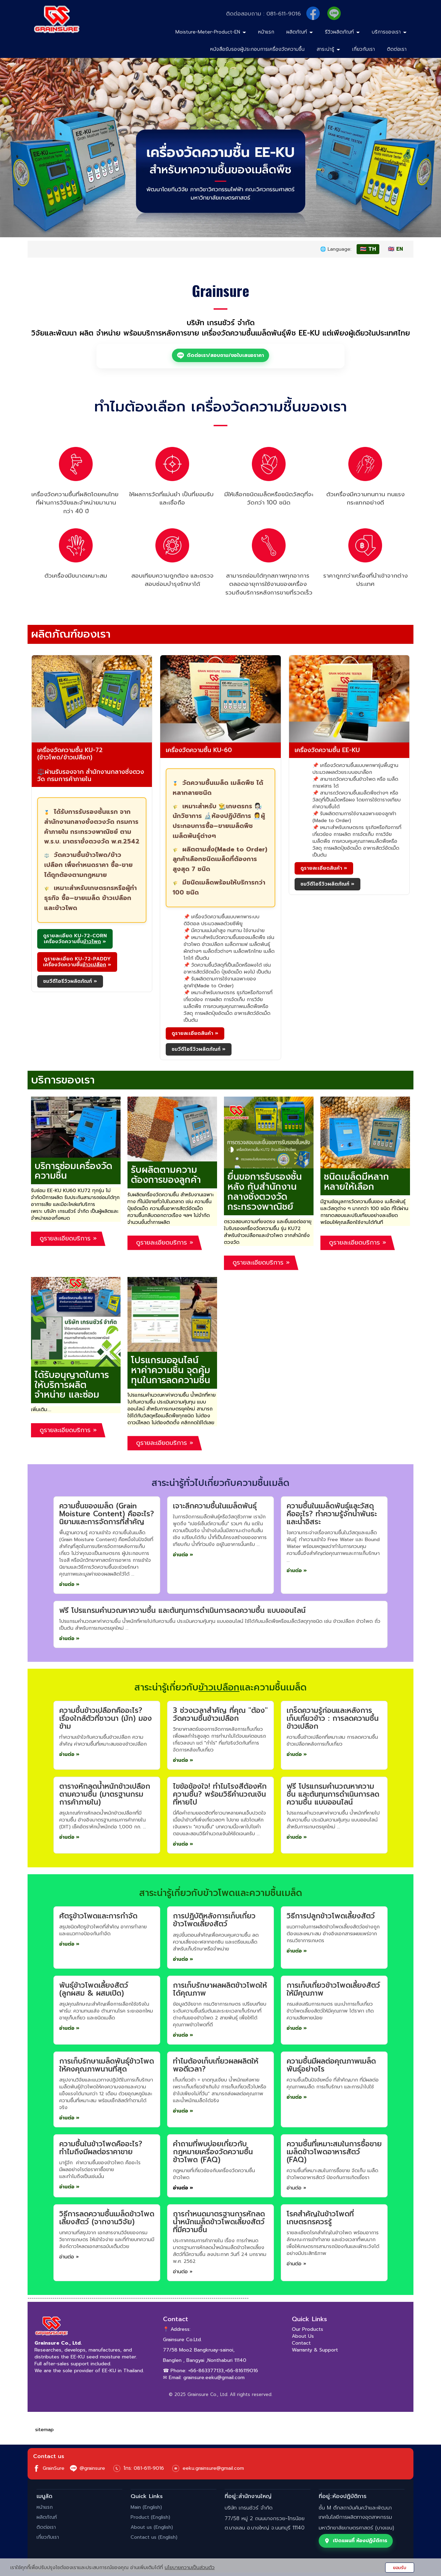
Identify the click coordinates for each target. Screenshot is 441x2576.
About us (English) (152, 2527)
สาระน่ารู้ (328, 49)
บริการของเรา (389, 32)
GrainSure (48, 2468)
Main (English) (146, 2507)
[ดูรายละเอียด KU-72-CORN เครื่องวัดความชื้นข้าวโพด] (75, 939)
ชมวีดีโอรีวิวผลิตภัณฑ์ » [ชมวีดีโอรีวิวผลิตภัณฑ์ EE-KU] (327, 884)
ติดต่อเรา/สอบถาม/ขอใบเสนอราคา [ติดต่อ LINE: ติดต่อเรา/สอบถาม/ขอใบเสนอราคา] (220, 355)
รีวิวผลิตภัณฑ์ (342, 32)
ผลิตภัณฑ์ (299, 32)
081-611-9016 (283, 14)
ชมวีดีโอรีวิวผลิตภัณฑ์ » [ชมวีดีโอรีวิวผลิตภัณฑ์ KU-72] (70, 981)
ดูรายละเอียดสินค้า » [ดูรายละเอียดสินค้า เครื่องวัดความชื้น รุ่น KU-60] (195, 1033)
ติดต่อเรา (397, 49)
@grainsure (87, 2468)
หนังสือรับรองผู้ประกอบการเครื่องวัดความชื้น (257, 49)
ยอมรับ (399, 2567)
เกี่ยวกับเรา (363, 49)
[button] (33, 147)
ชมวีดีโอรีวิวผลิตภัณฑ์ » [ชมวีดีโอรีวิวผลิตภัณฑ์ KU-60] (199, 1049)
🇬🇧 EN (395, 249)
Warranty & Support (315, 2350)
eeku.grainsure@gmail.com (213, 2468)
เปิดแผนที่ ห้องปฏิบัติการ (355, 2540)
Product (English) (150, 2517)
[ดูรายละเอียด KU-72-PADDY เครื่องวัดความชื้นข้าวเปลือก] (77, 962)
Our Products (307, 2329)
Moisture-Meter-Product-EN (210, 32)
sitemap (44, 2429)
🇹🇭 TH (368, 249)
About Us (303, 2336)
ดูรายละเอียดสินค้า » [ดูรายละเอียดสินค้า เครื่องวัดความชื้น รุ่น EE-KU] (323, 868)
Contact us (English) (154, 2537)
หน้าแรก (266, 32)
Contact (301, 2343)
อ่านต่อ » (69, 1584)
